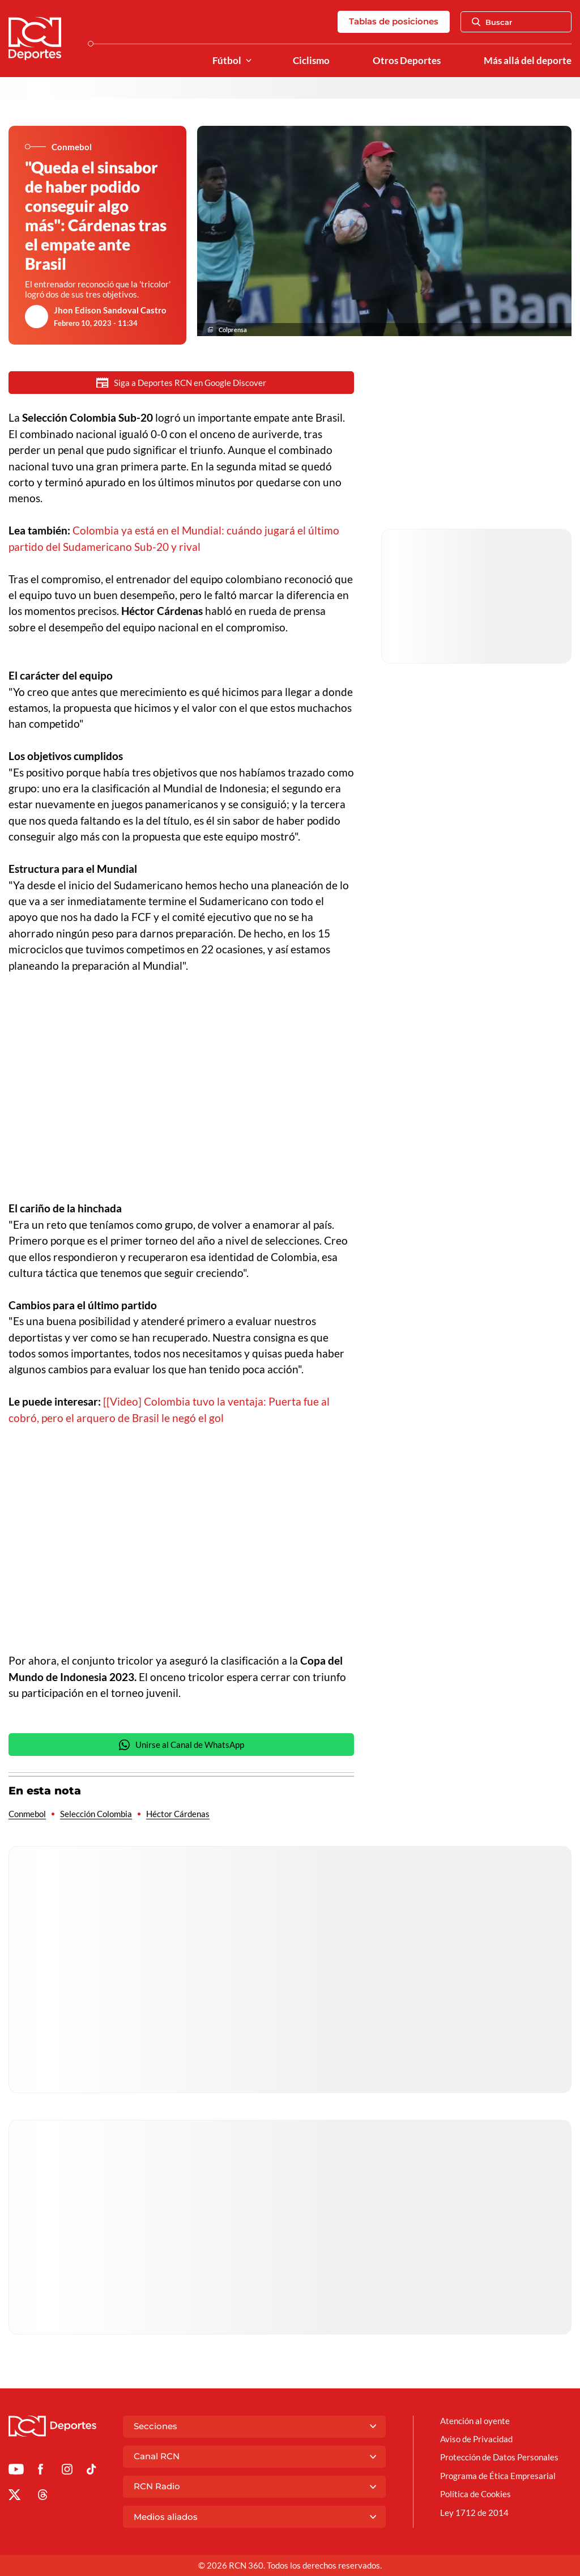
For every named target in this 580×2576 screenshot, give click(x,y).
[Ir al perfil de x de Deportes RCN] (14, 2497)
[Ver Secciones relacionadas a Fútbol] (248, 61)
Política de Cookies (475, 2494)
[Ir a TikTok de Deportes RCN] (91, 2471)
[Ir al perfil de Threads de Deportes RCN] (43, 2497)
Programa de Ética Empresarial (498, 2476)
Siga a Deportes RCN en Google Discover (181, 382)
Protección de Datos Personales (499, 2457)
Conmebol (27, 1814)
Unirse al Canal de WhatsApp (181, 1744)
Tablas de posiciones (393, 21)
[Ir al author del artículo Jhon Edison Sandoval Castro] (37, 317)
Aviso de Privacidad (476, 2439)
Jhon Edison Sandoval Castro (110, 310)
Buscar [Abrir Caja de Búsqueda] (492, 22)
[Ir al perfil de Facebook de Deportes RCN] (40, 2471)
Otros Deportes (407, 60)
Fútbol (226, 60)
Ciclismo (311, 60)
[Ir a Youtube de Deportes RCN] (16, 2471)
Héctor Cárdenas (178, 1814)
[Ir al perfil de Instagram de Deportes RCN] (67, 2471)
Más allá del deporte (528, 60)
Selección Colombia (96, 1814)
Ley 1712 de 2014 (474, 2512)
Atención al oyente (475, 2421)
